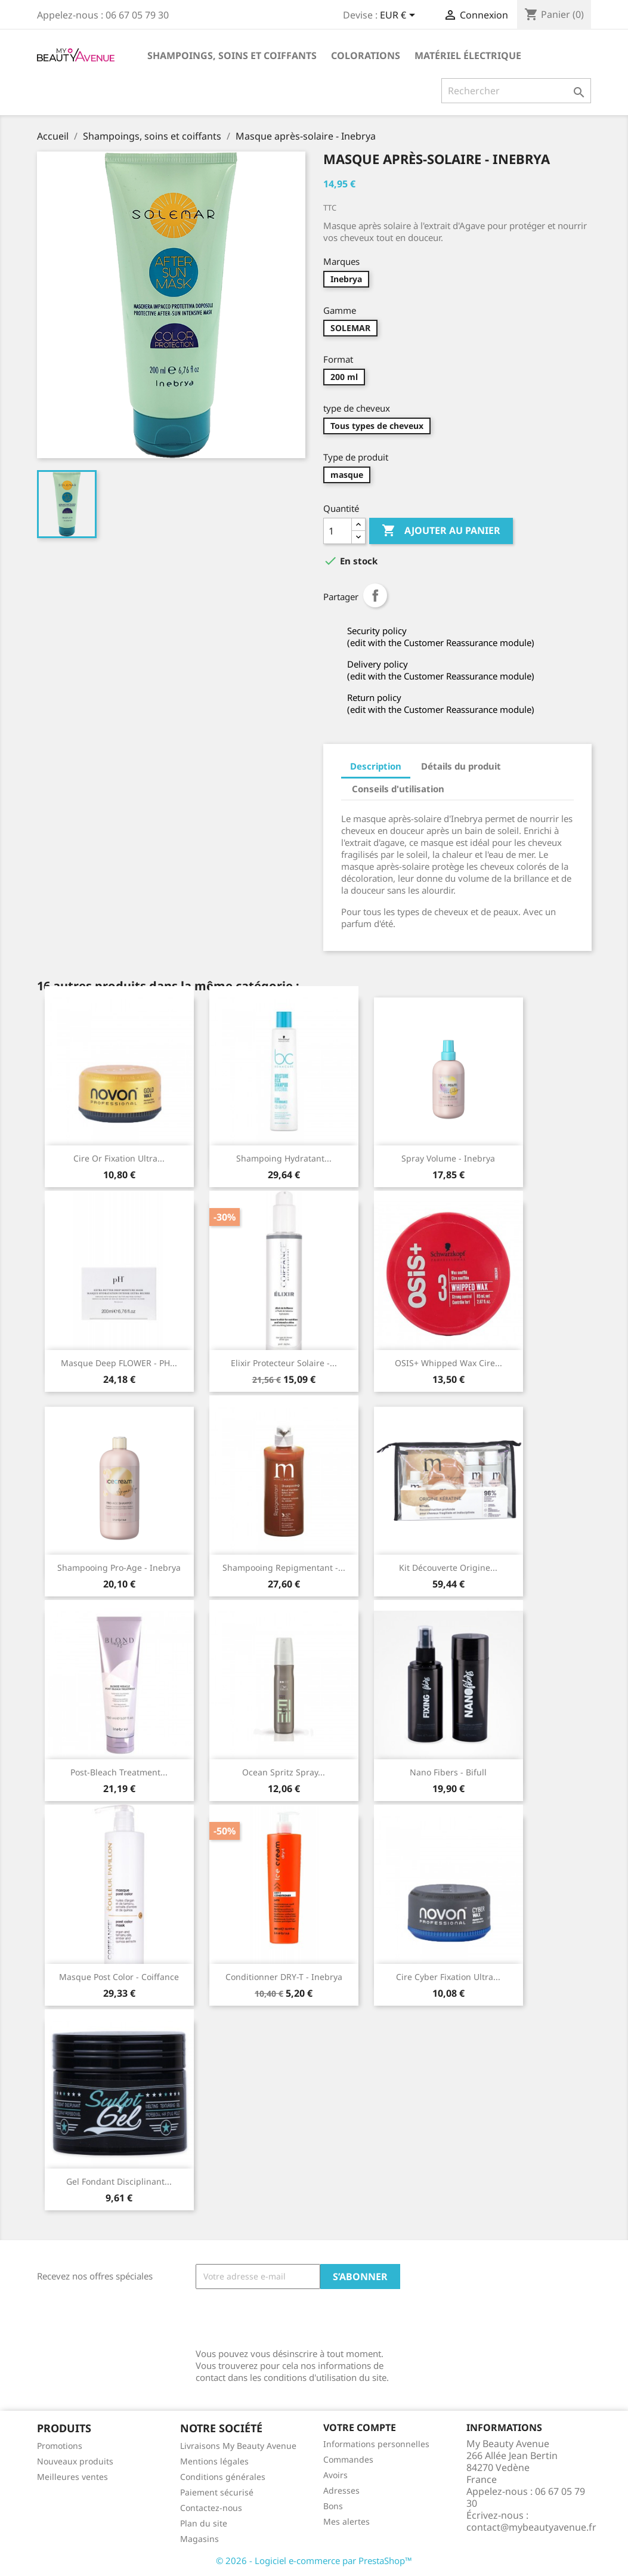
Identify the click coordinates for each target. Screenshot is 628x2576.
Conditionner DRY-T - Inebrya (283, 1976)
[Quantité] (337, 531)
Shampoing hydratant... (284, 1158)
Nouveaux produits (75, 2461)
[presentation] (286, 2318)
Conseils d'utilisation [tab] (398, 789)
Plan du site (203, 2523)
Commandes (348, 2459)
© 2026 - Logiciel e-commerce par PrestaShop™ (314, 2560)
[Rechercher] (516, 90)
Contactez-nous (211, 2507)
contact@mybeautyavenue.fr (531, 2527)
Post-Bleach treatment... (119, 1772)
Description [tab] (375, 766)
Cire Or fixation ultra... (119, 1158)
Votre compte (359, 2427)
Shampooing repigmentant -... (283, 1567)
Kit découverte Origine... (448, 1567)
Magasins (199, 2538)
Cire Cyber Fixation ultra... (448, 1976)
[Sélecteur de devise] (399, 16)
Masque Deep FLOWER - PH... (119, 1363)
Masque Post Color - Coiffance (119, 1976)
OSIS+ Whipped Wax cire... (448, 1363)
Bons (333, 2506)
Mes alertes (346, 2521)
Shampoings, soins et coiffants (232, 55)
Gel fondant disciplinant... (119, 2181)
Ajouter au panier (441, 531)
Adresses (341, 2490)
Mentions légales (214, 2461)
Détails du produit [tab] (461, 766)
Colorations (365, 55)
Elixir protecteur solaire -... (284, 1363)
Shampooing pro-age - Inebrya (119, 1567)
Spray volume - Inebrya (448, 1158)
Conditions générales (222, 2476)
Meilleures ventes (72, 2476)
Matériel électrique (467, 55)
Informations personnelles (376, 2444)
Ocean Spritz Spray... (283, 1772)
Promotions (59, 2445)
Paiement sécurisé (216, 2492)
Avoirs (335, 2475)
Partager (375, 595)
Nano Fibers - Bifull (448, 1772)
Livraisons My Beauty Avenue (238, 2445)
